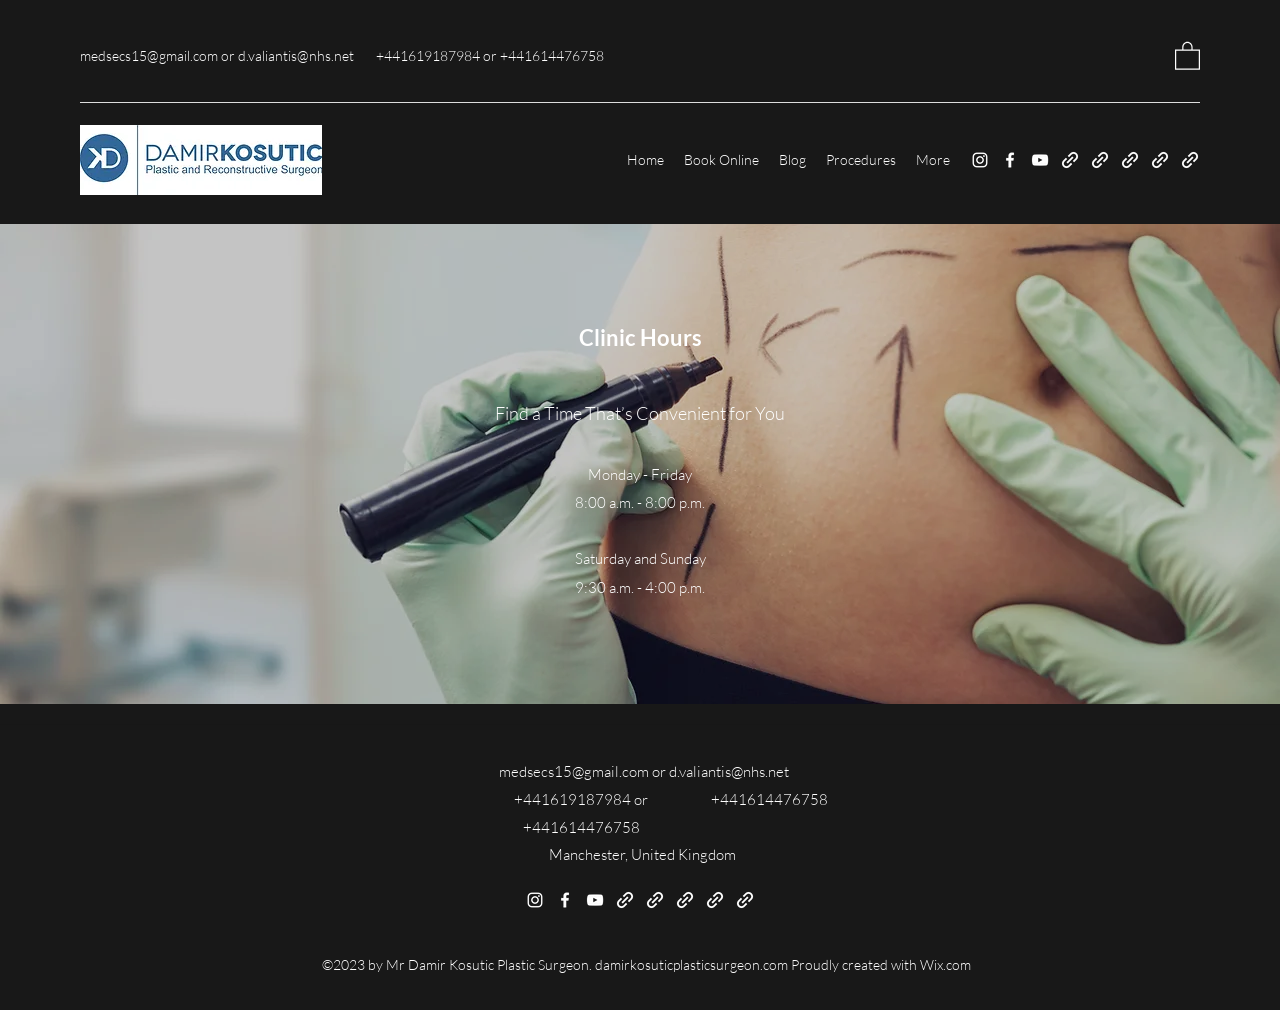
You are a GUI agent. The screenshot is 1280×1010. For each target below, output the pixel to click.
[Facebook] (1010, 160)
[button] (1187, 55)
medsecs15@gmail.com (149, 55)
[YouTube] (1040, 160)
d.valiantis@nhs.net (296, 55)
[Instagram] (980, 160)
